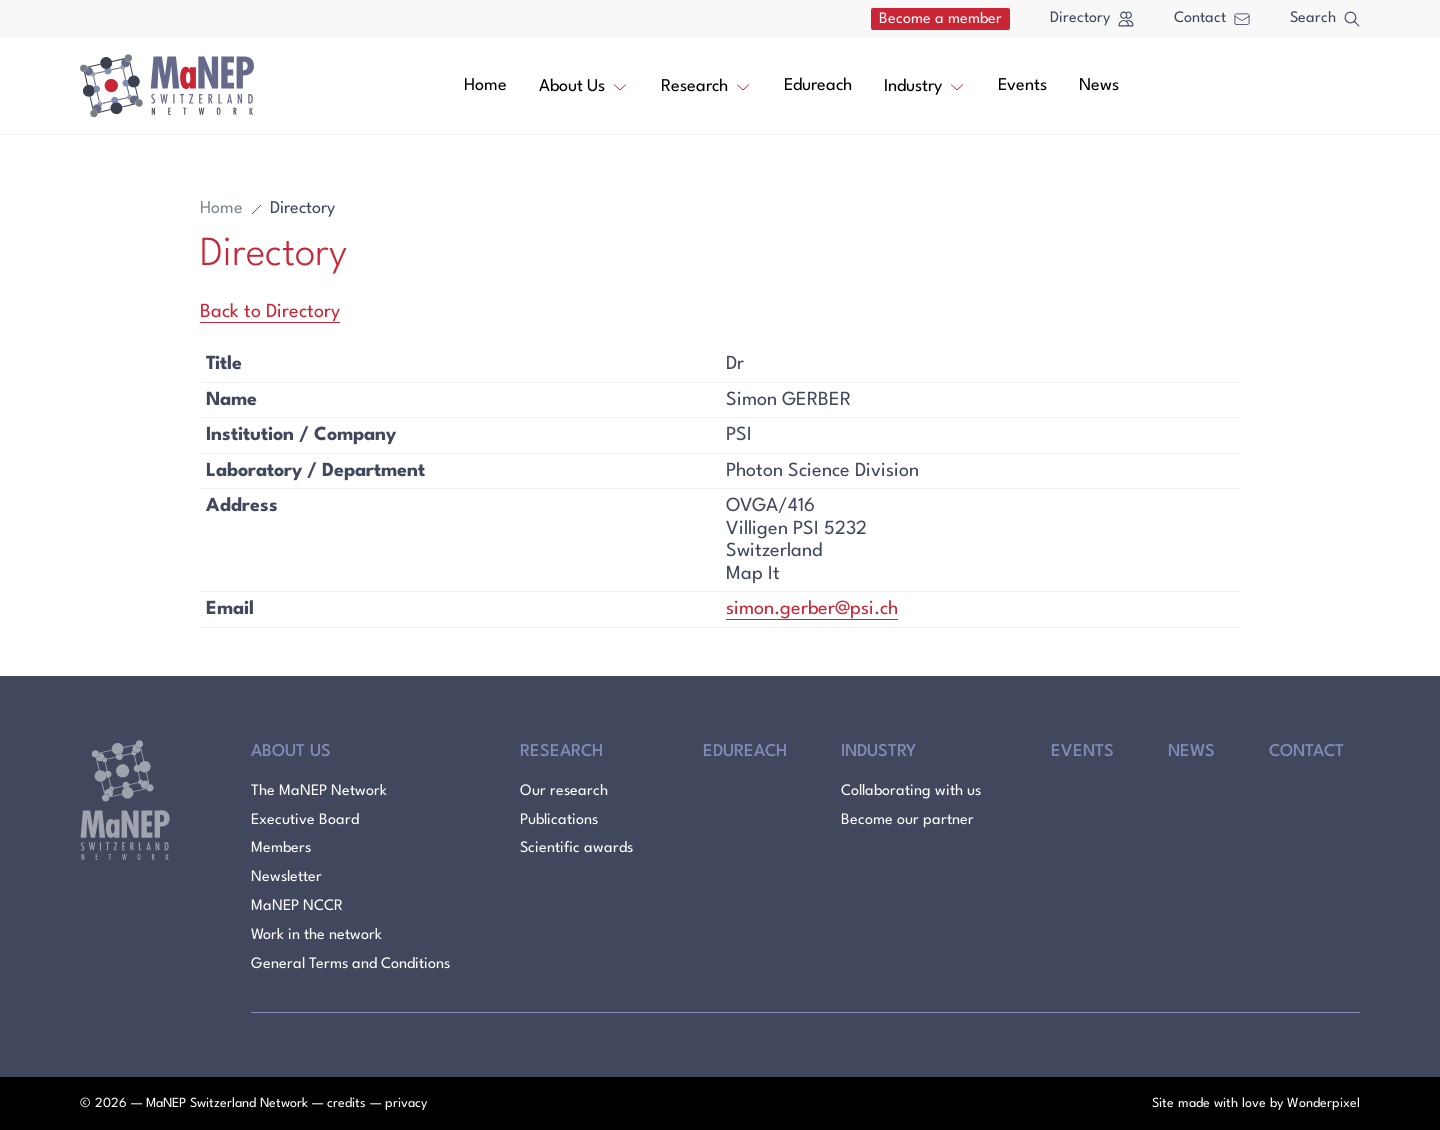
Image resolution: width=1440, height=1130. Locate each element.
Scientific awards (576, 848)
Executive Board (305, 820)
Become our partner (907, 820)
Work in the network (316, 935)
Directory (1092, 19)
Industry (925, 85)
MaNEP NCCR (297, 906)
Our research (564, 791)
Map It (753, 574)
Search (1325, 19)
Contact (1212, 18)
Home (485, 85)
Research (706, 85)
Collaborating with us (911, 791)
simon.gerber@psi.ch (812, 609)
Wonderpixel (1323, 1103)
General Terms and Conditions (350, 964)
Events (1022, 85)
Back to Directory (270, 312)
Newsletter (286, 877)
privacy (406, 1103)
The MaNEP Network (319, 791)
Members (281, 848)
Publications (559, 820)
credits (346, 1103)
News (1099, 85)
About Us (584, 85)
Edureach (818, 85)
